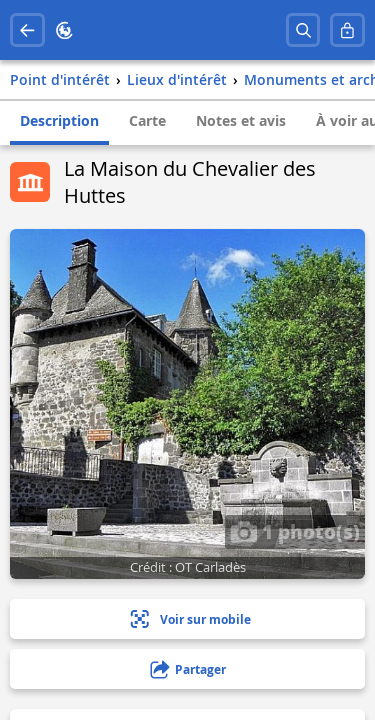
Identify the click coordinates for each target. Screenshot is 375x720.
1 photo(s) (295, 531)
